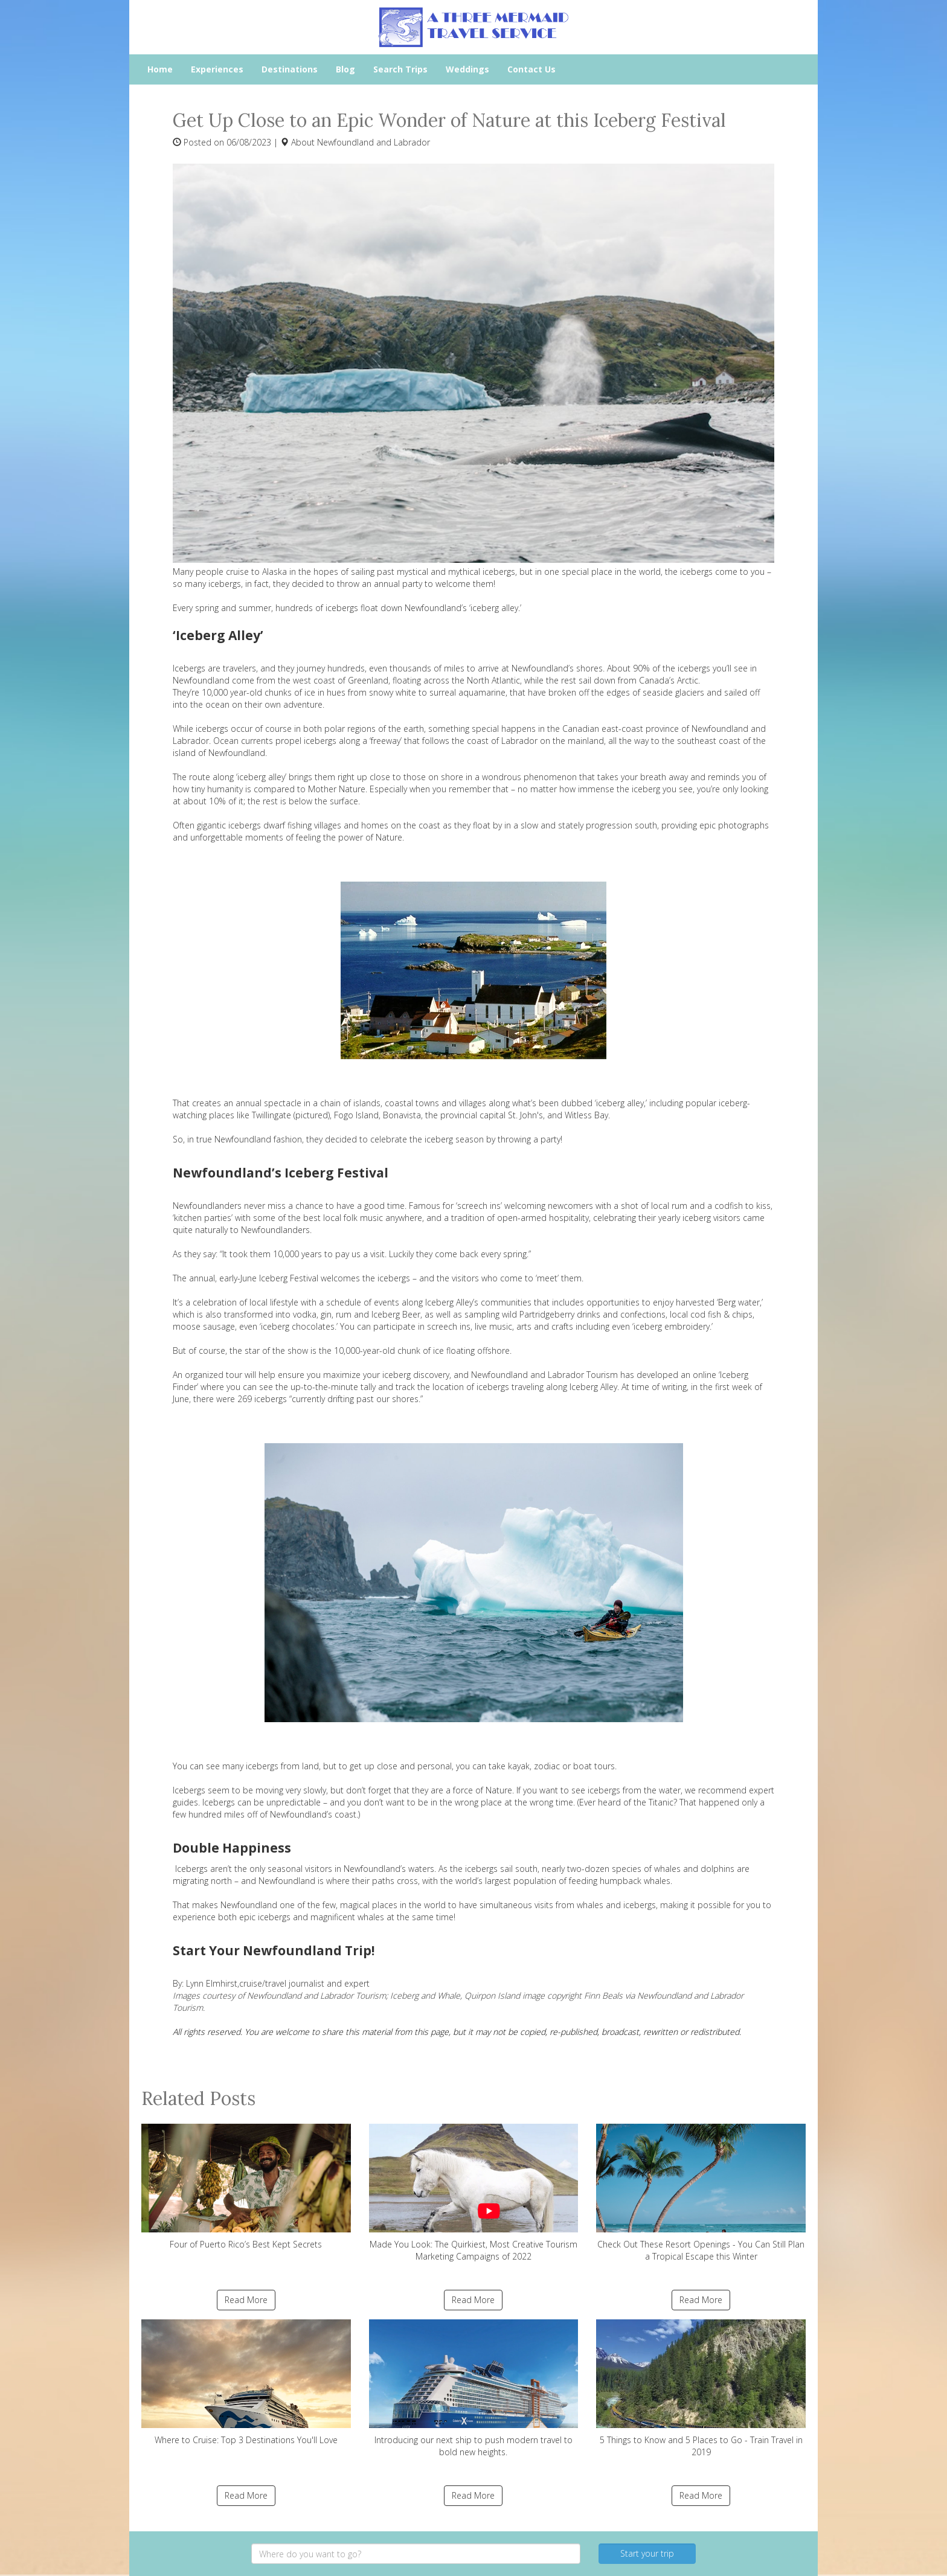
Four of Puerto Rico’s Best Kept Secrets (246, 2187)
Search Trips (400, 69)
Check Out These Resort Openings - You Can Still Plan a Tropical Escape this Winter (701, 2193)
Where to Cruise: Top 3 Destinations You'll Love (246, 2382)
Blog (345, 69)
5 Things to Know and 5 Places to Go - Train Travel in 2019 (701, 2388)
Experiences (217, 69)
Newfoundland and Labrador (373, 142)
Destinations (290, 69)
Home (160, 69)
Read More (246, 2299)
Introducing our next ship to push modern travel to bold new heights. (474, 2388)
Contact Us (531, 69)
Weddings (467, 69)
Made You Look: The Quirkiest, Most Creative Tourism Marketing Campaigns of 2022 (474, 2193)
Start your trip (647, 2553)
